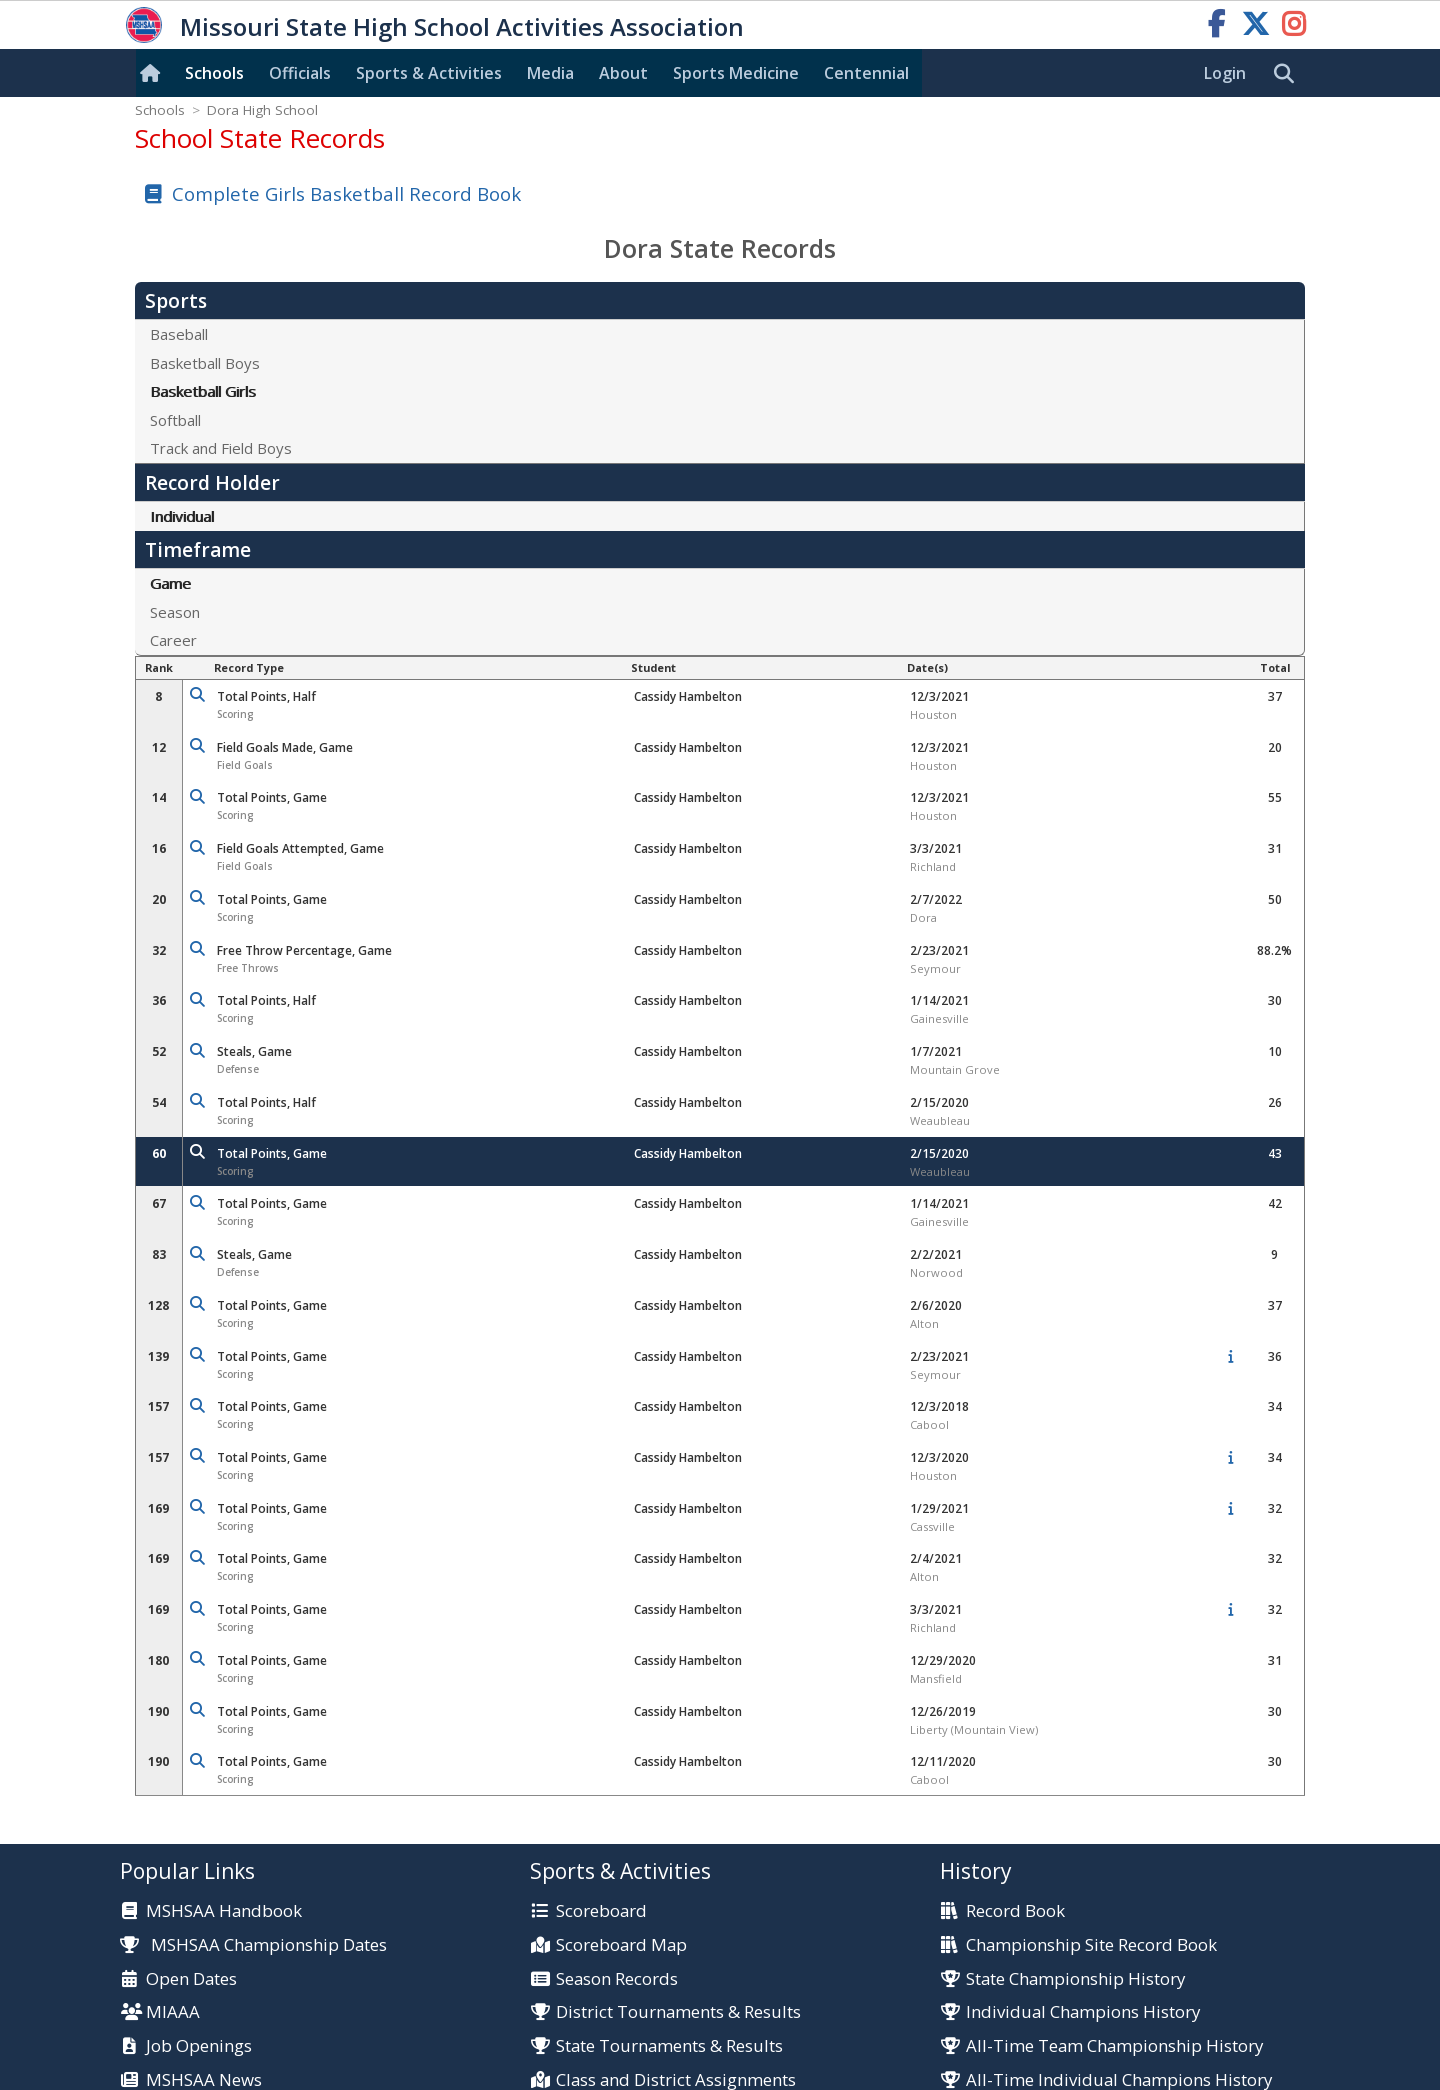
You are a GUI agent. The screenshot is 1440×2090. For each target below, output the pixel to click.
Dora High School (262, 110)
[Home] (154, 73)
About (623, 73)
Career (173, 640)
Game (170, 583)
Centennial (866, 73)
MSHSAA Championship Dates (253, 1944)
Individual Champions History (1083, 2012)
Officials (300, 73)
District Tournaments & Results (678, 2012)
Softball (175, 420)
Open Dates (191, 1979)
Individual (182, 516)
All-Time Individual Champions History (1119, 2080)
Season (175, 612)
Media (550, 73)
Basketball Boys (205, 363)
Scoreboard (601, 1911)
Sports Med (736, 73)
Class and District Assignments (676, 2080)
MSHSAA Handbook (224, 1911)
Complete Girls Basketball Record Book (346, 193)
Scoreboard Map (621, 1945)
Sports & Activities (429, 73)
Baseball (179, 334)
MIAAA (173, 2012)
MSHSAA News (204, 2080)
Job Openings (199, 2046)
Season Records (617, 1979)
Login (1225, 73)
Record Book (1015, 1911)
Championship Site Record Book (1091, 1945)
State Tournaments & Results (669, 2046)
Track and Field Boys (221, 448)
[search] (1289, 74)
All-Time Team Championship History (1114, 2046)
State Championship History (1075, 1979)
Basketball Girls (203, 391)
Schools (214, 73)
